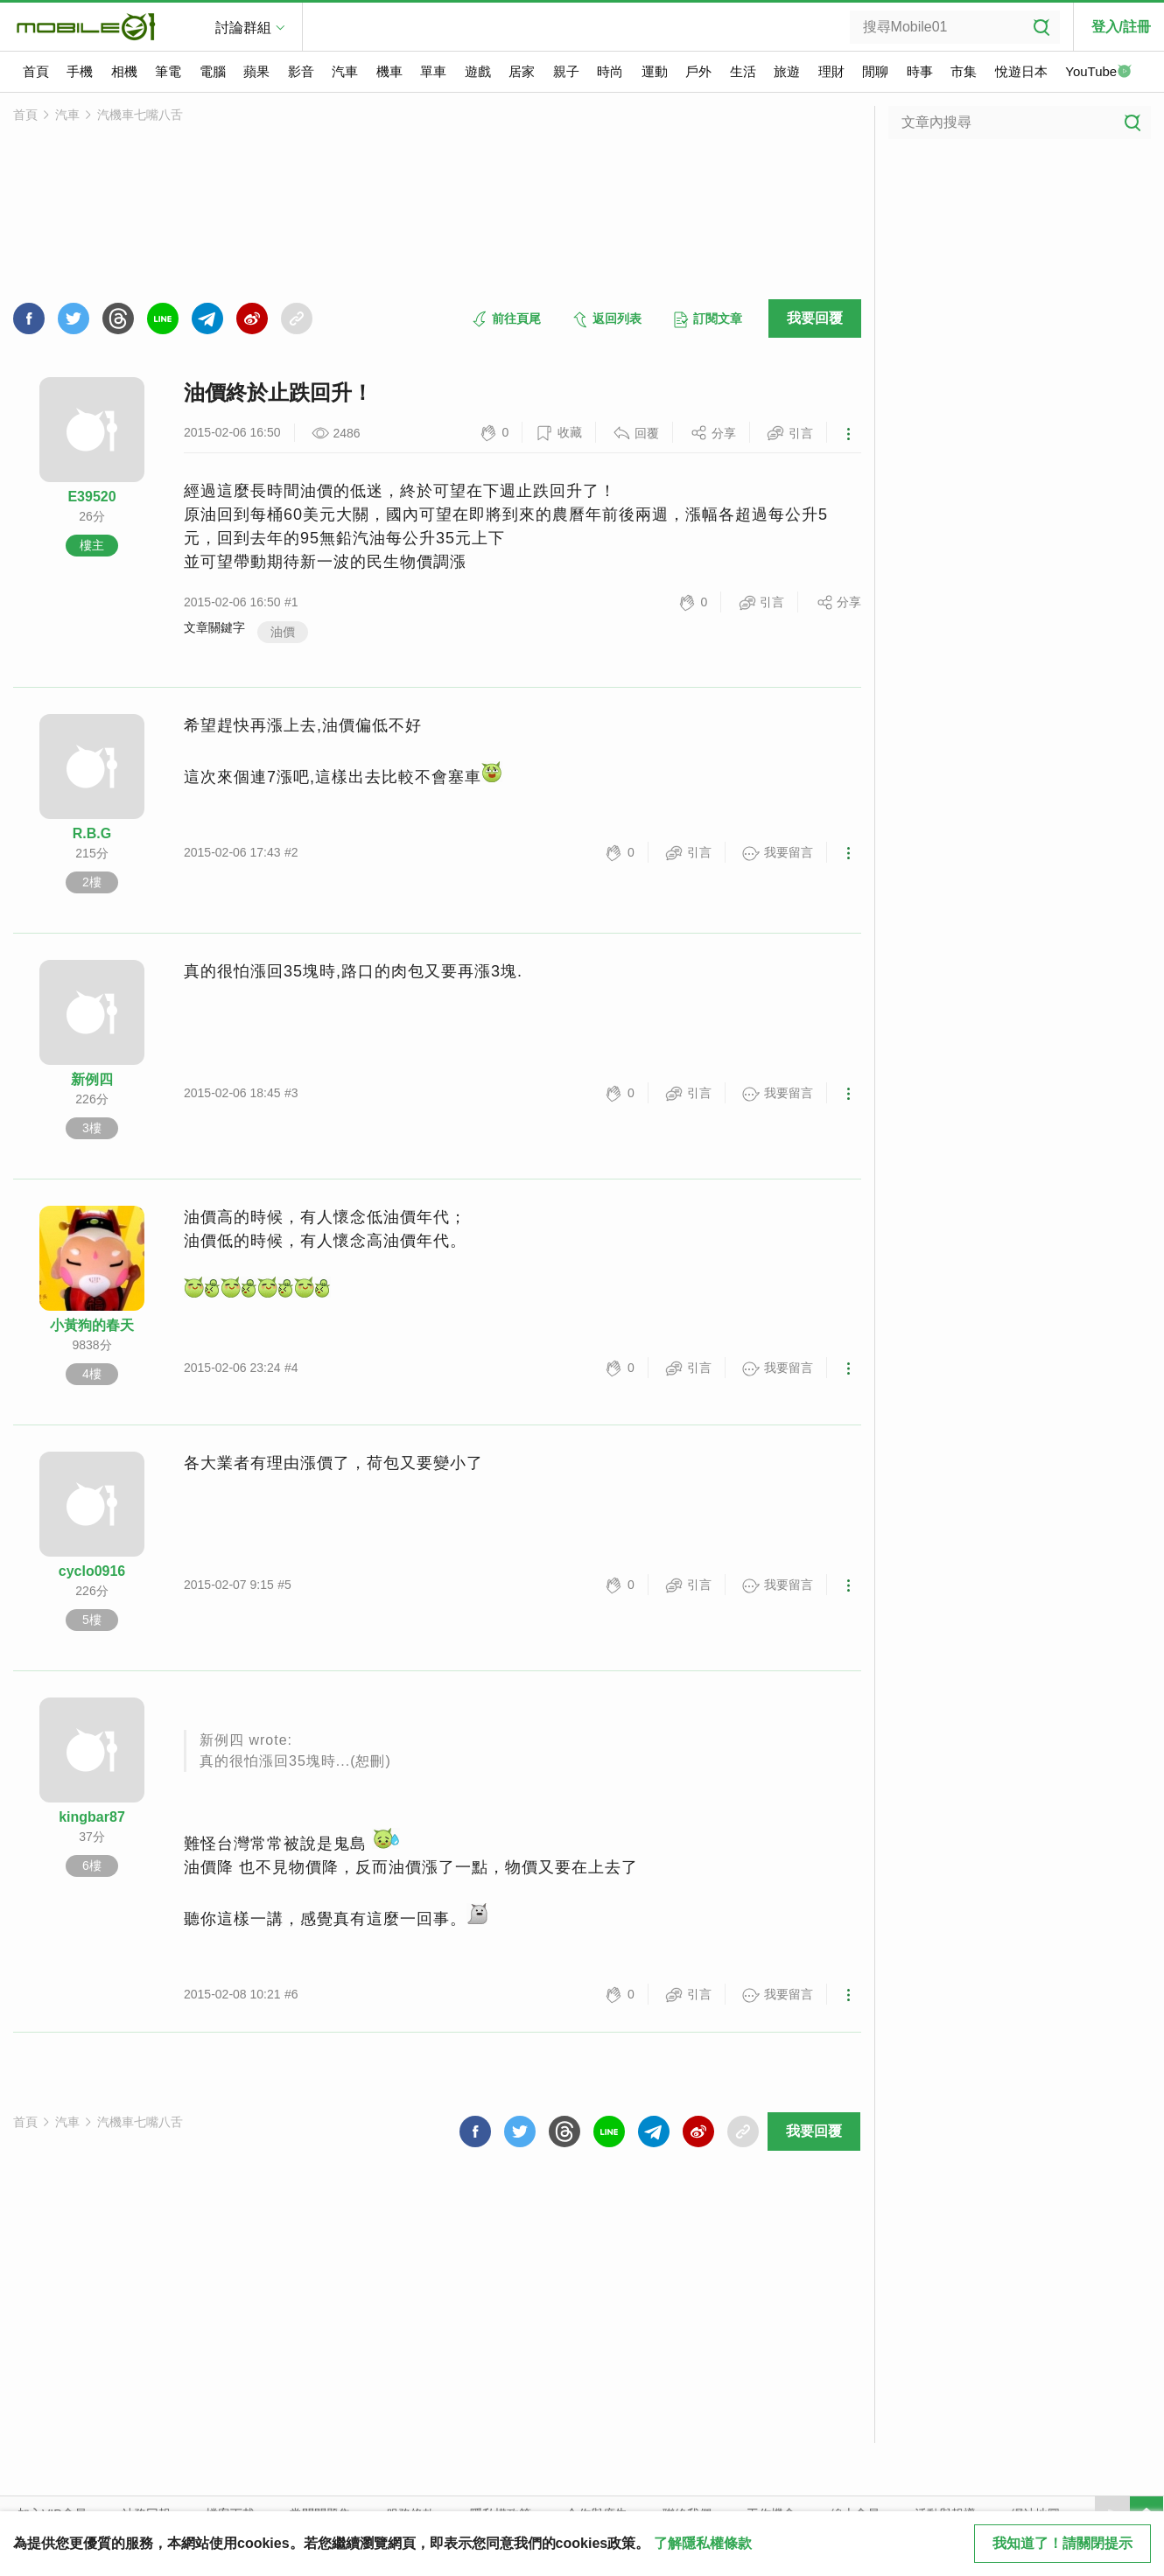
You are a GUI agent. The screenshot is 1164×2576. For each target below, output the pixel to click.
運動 (655, 71)
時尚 (610, 71)
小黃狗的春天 (92, 1325)
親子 (566, 71)
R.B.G (92, 833)
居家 (521, 71)
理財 (831, 71)
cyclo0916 (92, 1571)
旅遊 (787, 71)
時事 (920, 71)
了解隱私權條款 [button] (703, 2543)
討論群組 (243, 27)
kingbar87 (92, 1817)
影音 (301, 71)
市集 (963, 71)
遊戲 (478, 71)
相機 (124, 71)
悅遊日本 (1021, 71)
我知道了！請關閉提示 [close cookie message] (1062, 2543)
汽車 (345, 71)
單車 (433, 71)
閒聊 (875, 71)
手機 (80, 71)
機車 (389, 71)
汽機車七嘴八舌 (140, 115)
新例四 (92, 1079)
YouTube (1098, 72)
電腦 (213, 71)
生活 (743, 71)
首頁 (36, 71)
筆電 (168, 71)
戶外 (698, 71)
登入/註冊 (1121, 26)
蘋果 (256, 71)
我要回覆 (815, 318)
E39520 (91, 496)
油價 (282, 632)
